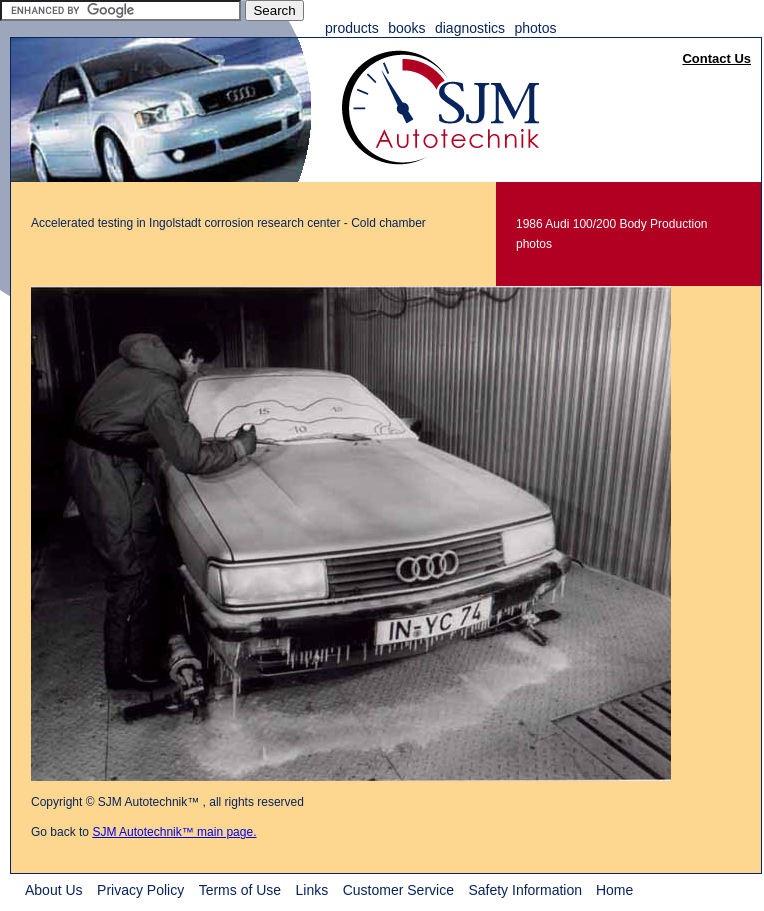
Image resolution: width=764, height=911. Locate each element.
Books (406, 28)
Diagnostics (470, 28)
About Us (54, 890)
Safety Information (527, 890)
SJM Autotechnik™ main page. (174, 832)
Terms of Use (240, 890)
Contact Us (716, 58)
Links (312, 890)
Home (614, 890)
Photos (535, 28)
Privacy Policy (140, 890)
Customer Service (398, 890)
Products (352, 28)
